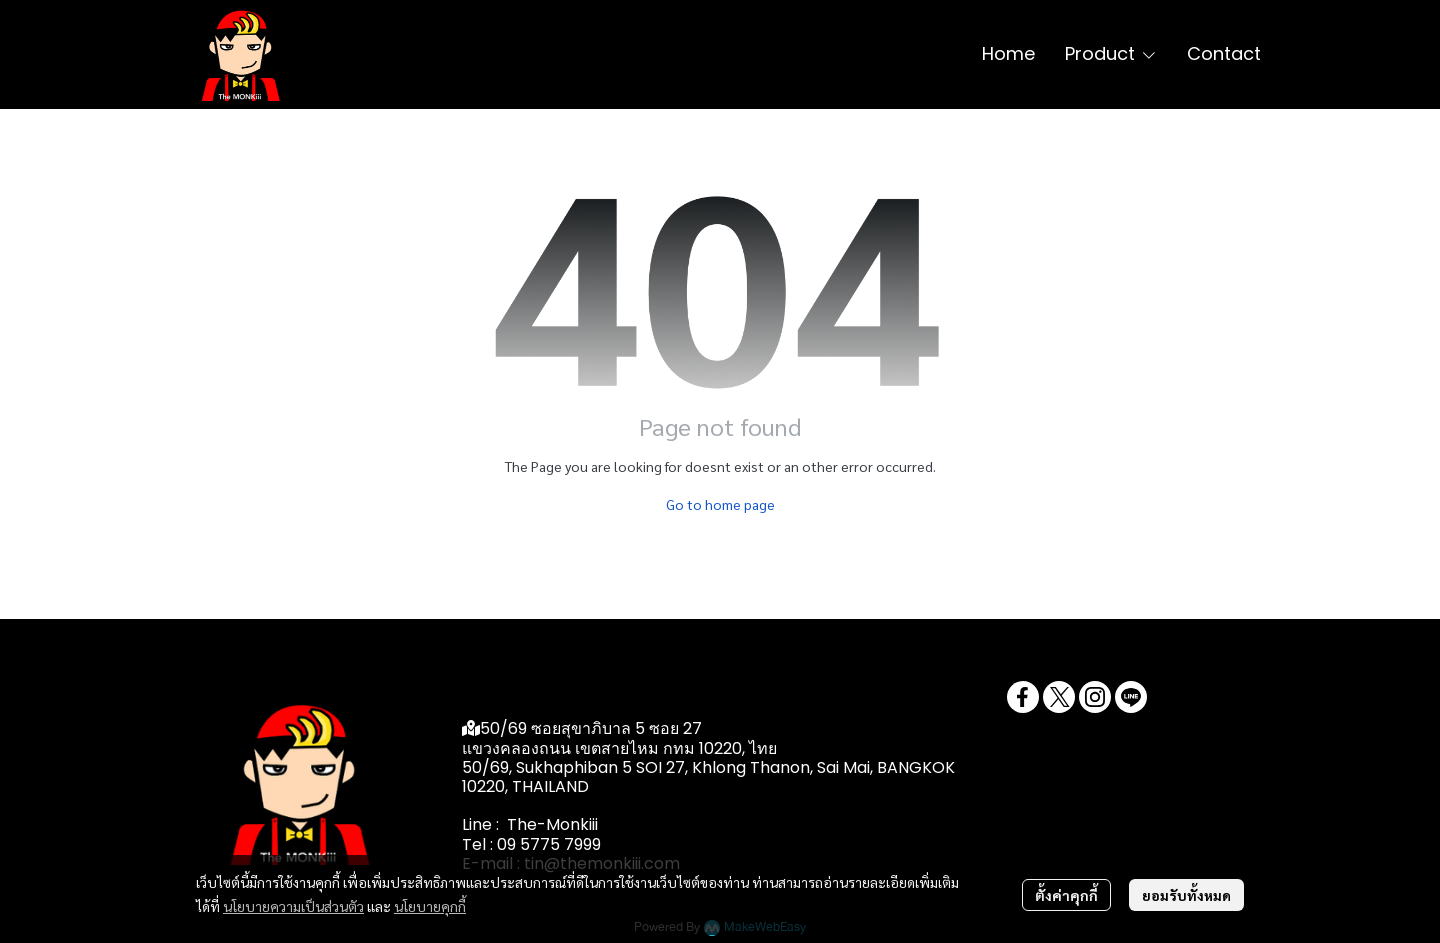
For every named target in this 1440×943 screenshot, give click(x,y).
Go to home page (720, 504)
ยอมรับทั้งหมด (1186, 895)
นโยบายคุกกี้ (430, 906)
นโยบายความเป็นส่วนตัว (293, 906)
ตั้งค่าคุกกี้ (1066, 895)
